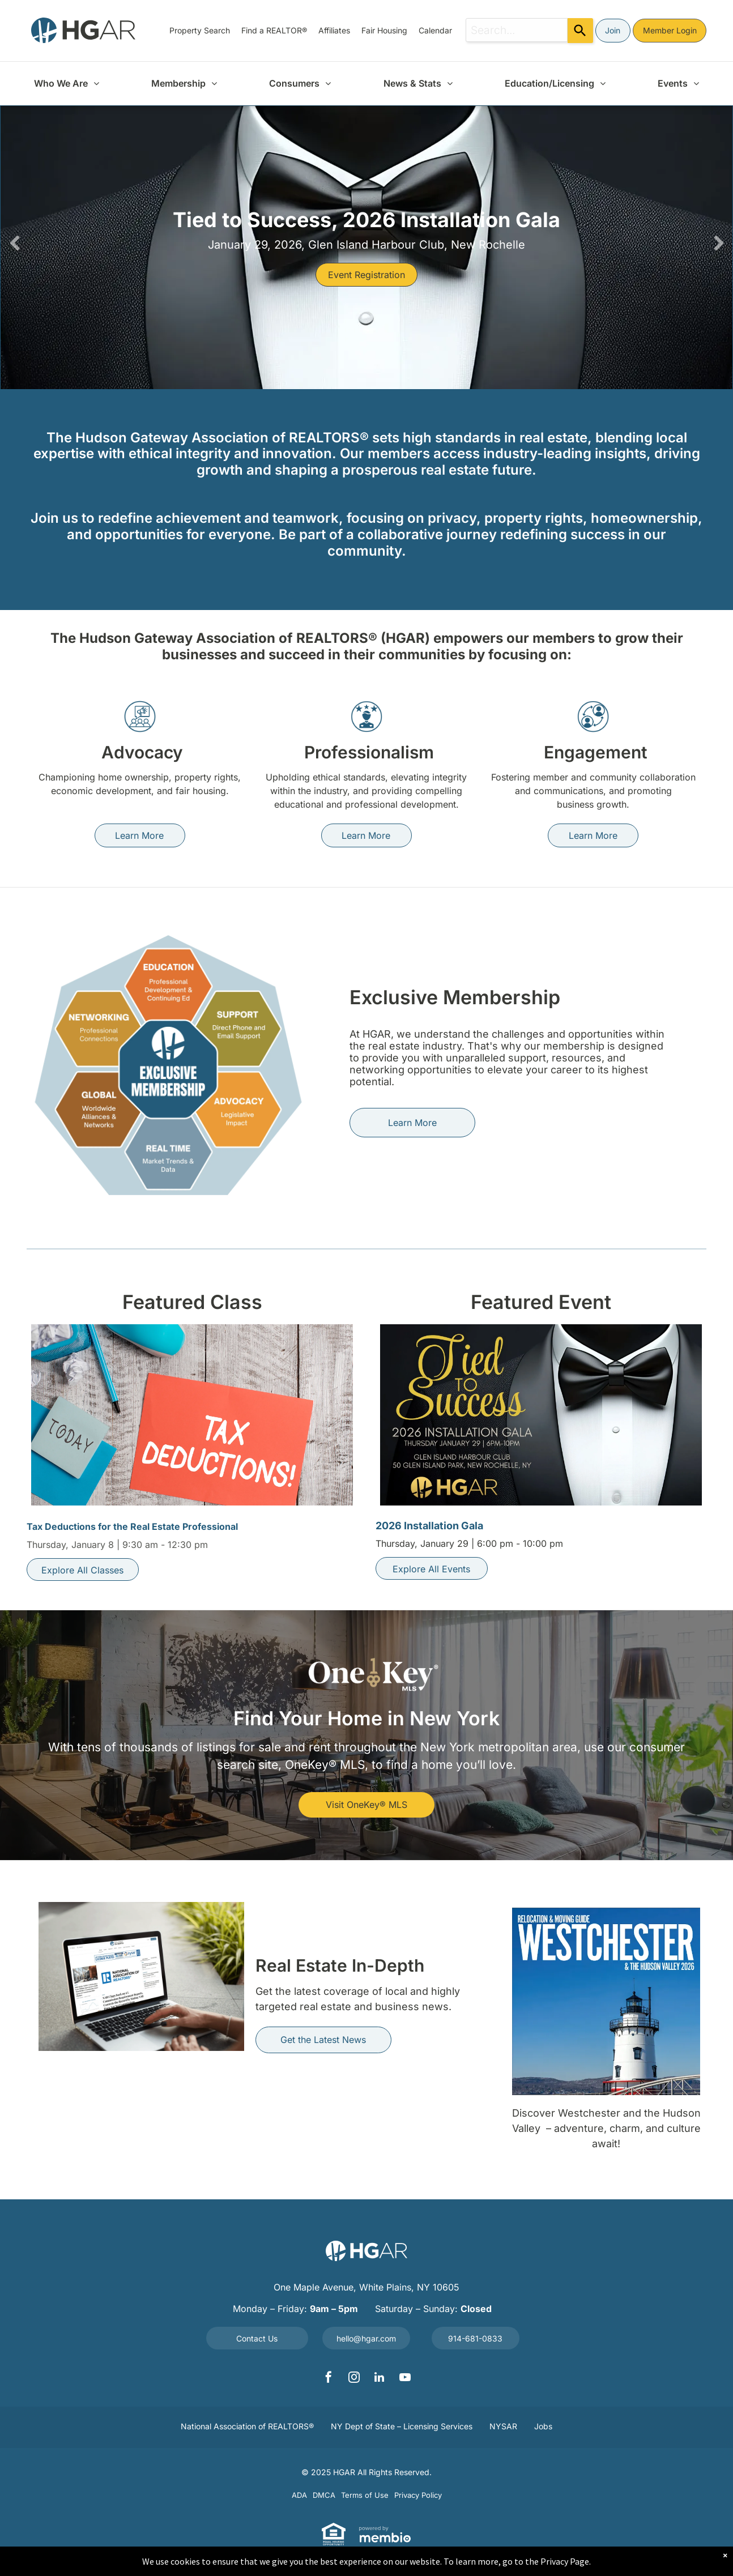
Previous (14, 242)
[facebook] (328, 2379)
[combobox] (517, 30)
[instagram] (354, 2379)
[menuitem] (199, 30)
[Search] (580, 30)
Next (718, 242)
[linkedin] (379, 2379)
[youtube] (405, 2379)
